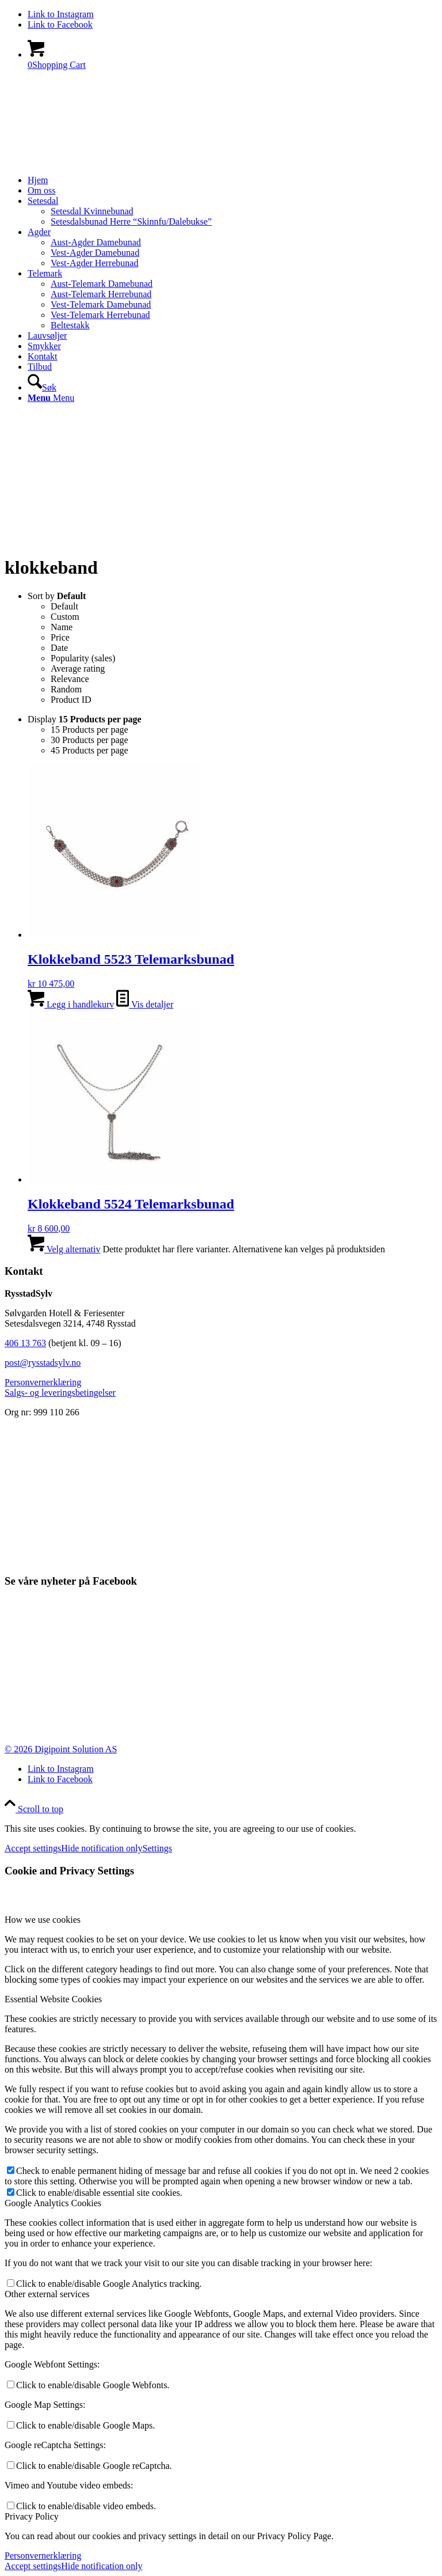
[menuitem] (232, 180)
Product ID (71, 699)
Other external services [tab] (47, 2294)
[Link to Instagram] (61, 14)
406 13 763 (25, 1343)
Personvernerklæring (43, 2555)
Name (62, 627)
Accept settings (33, 1848)
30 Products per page (89, 740)
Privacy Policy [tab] (32, 2516)
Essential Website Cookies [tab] (53, 1999)
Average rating (78, 668)
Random (66, 689)
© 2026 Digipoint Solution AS (61, 1749)
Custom (65, 617)
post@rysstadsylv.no (43, 1362)
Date (59, 648)
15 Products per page (89, 729)
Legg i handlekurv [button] (71, 1004)
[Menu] (51, 398)
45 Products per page (89, 750)
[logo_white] (91, 134)
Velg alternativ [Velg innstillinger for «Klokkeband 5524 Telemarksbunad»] (64, 1249)
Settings (158, 1848)
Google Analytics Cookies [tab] (53, 2203)
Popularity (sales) (83, 658)
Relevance (70, 679)
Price (60, 637)
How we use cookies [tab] (43, 1920)
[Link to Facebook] (60, 24)
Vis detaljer (144, 1004)
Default (64, 606)
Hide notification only (101, 1848)
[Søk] (42, 387)
